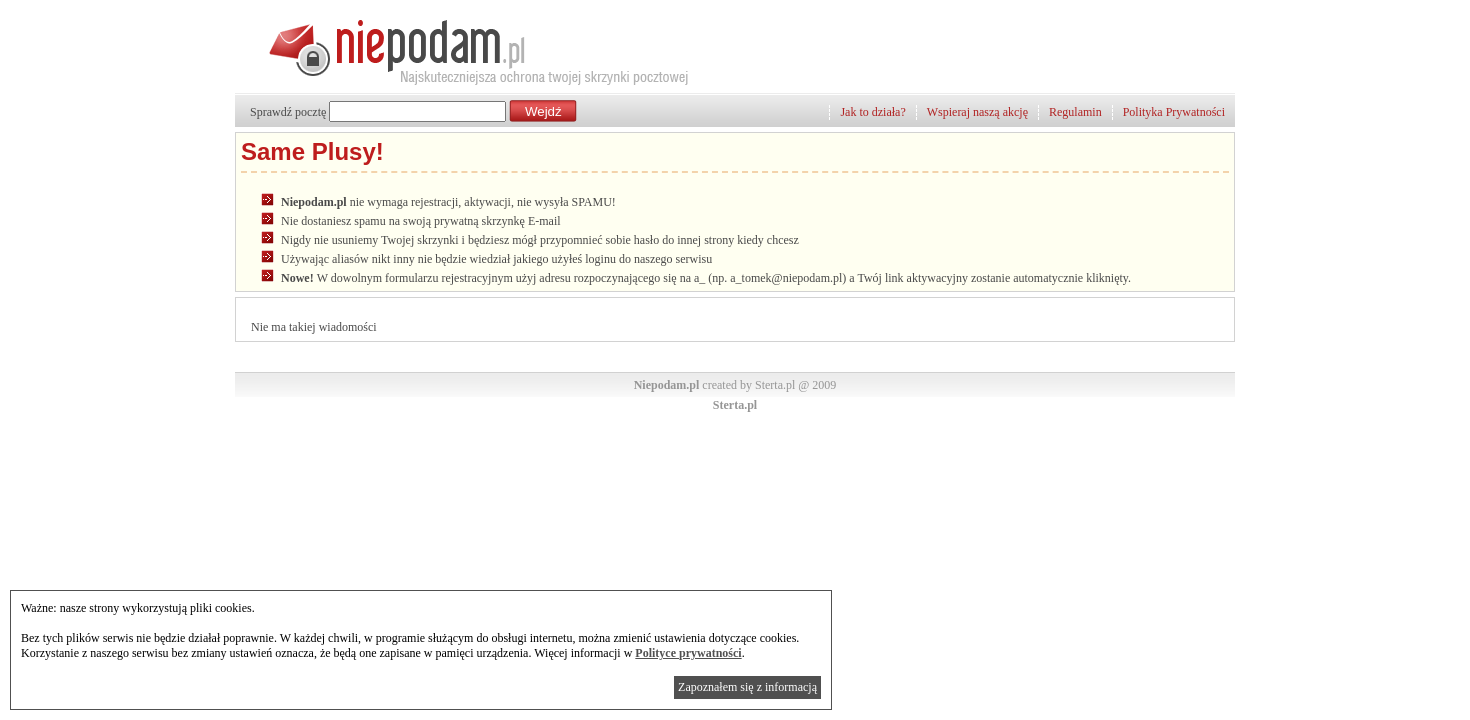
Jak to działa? (872, 112)
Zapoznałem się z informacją (747, 687)
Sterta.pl (735, 405)
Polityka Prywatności (1174, 112)
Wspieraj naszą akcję (977, 112)
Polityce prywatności (688, 653)
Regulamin (1075, 112)
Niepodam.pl (667, 385)
